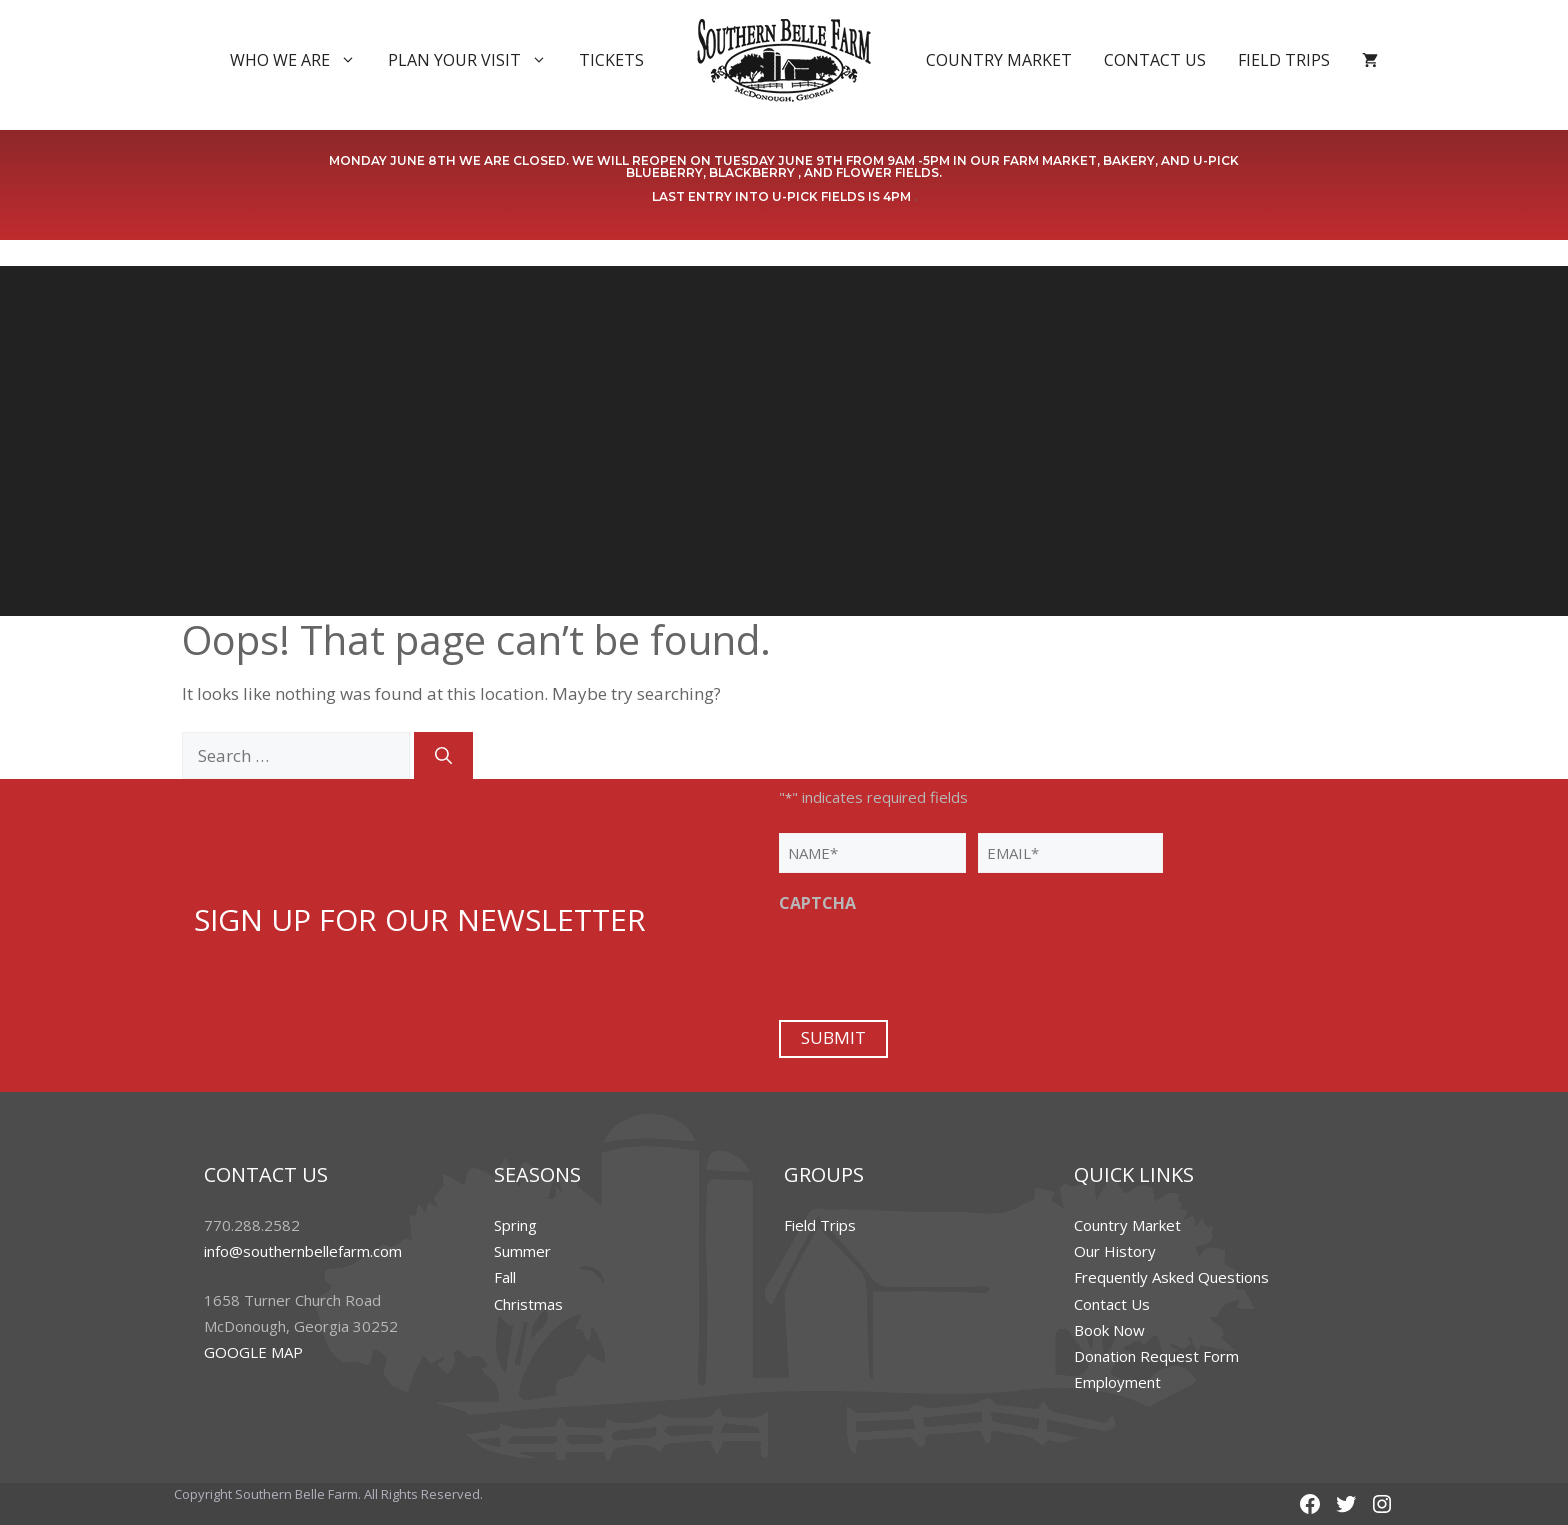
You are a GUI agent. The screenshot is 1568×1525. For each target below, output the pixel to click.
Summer (522, 1251)
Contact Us (1155, 60)
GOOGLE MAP (253, 1352)
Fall (505, 1277)
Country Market (999, 60)
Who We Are (301, 60)
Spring (515, 1225)
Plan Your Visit (475, 60)
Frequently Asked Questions (1171, 1277)
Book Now (1109, 1330)
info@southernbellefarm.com (303, 1251)
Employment (1117, 1382)
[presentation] (931, 964)
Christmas (528, 1304)
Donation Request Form (1156, 1356)
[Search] (443, 756)
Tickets (611, 60)
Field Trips (1284, 60)
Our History (1115, 1251)
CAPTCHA (817, 903)
